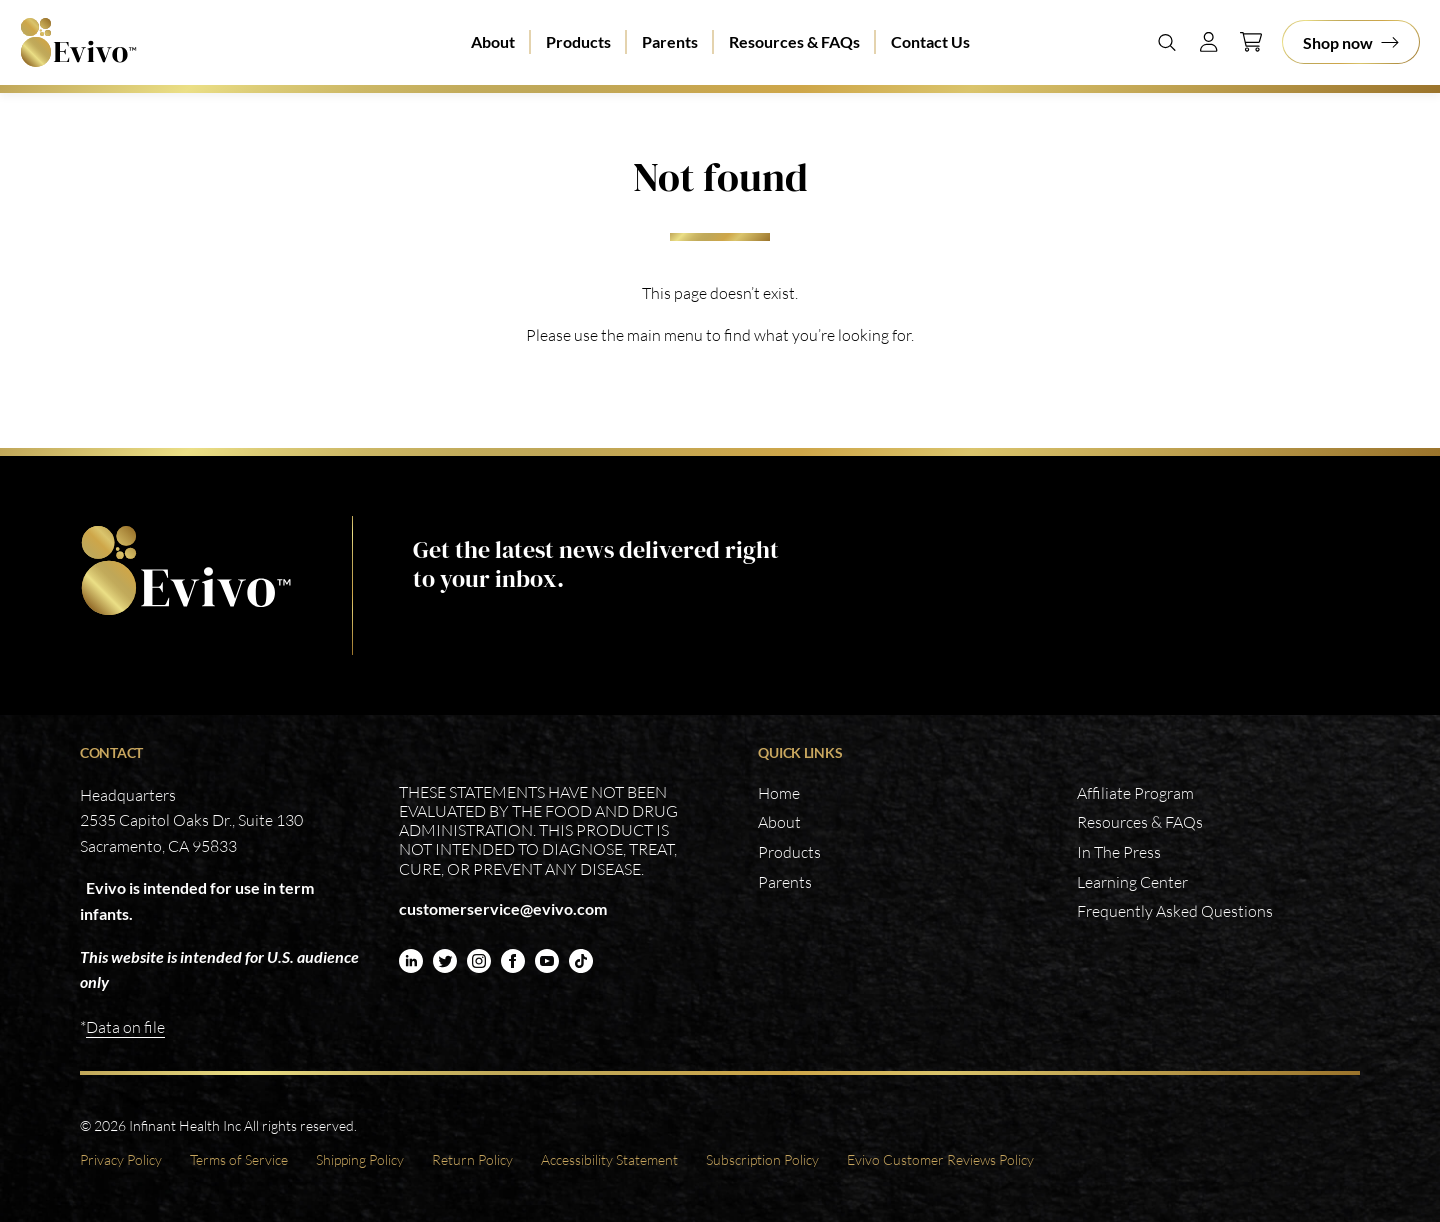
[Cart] (1251, 42)
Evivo (78, 42)
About (493, 41)
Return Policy (472, 1159)
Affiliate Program (1135, 793)
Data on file (125, 1027)
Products (578, 41)
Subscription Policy (762, 1159)
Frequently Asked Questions (1175, 911)
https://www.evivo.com (186, 570)
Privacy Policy (121, 1159)
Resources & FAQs (794, 41)
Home (779, 793)
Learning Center (1132, 882)
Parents (670, 41)
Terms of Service (239, 1159)
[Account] (1209, 42)
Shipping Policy (360, 1159)
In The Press (1119, 852)
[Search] (1167, 42)
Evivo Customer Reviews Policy (940, 1159)
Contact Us (930, 41)
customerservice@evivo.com (503, 908)
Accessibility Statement (609, 1159)
